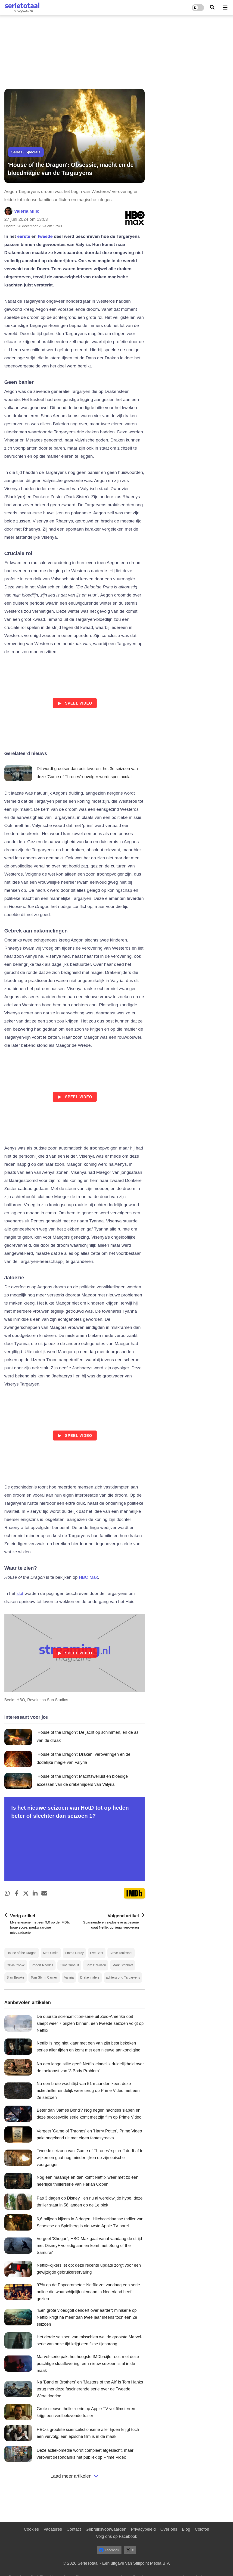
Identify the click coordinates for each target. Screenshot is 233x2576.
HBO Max (88, 1577)
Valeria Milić (26, 211)
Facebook (109, 2550)
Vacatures (52, 2529)
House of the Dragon (22, 1953)
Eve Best (96, 1953)
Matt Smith (51, 1953)
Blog (186, 2529)
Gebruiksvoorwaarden (106, 2529)
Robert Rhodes (42, 1965)
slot (19, 1593)
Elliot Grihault (69, 1965)
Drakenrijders (89, 1977)
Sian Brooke (15, 1977)
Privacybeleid (143, 2529)
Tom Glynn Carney (44, 1977)
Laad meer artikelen (74, 2476)
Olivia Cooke (16, 1965)
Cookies (31, 2529)
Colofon (202, 2529)
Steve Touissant (121, 1953)
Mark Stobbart (122, 1965)
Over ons (168, 2529)
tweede (45, 236)
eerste (23, 236)
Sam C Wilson (95, 1965)
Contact (74, 2529)
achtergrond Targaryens (123, 1977)
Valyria (69, 1977)
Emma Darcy (74, 1953)
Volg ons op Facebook (116, 2536)
